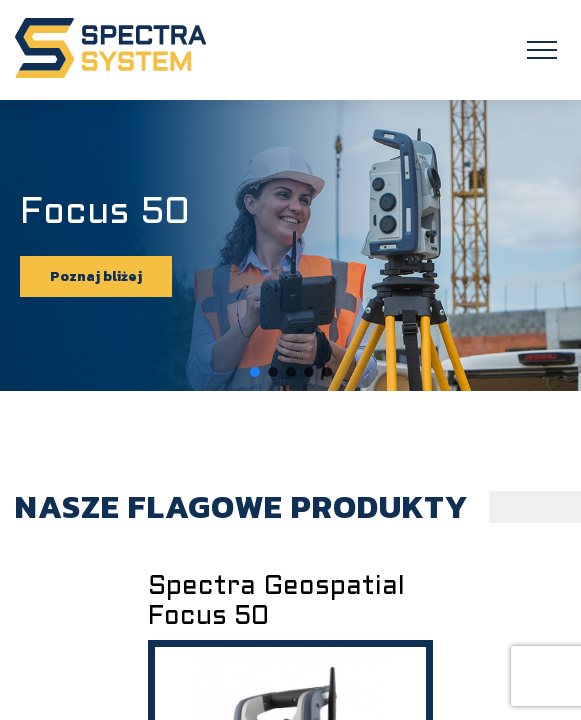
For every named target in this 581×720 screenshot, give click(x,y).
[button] (255, 372)
